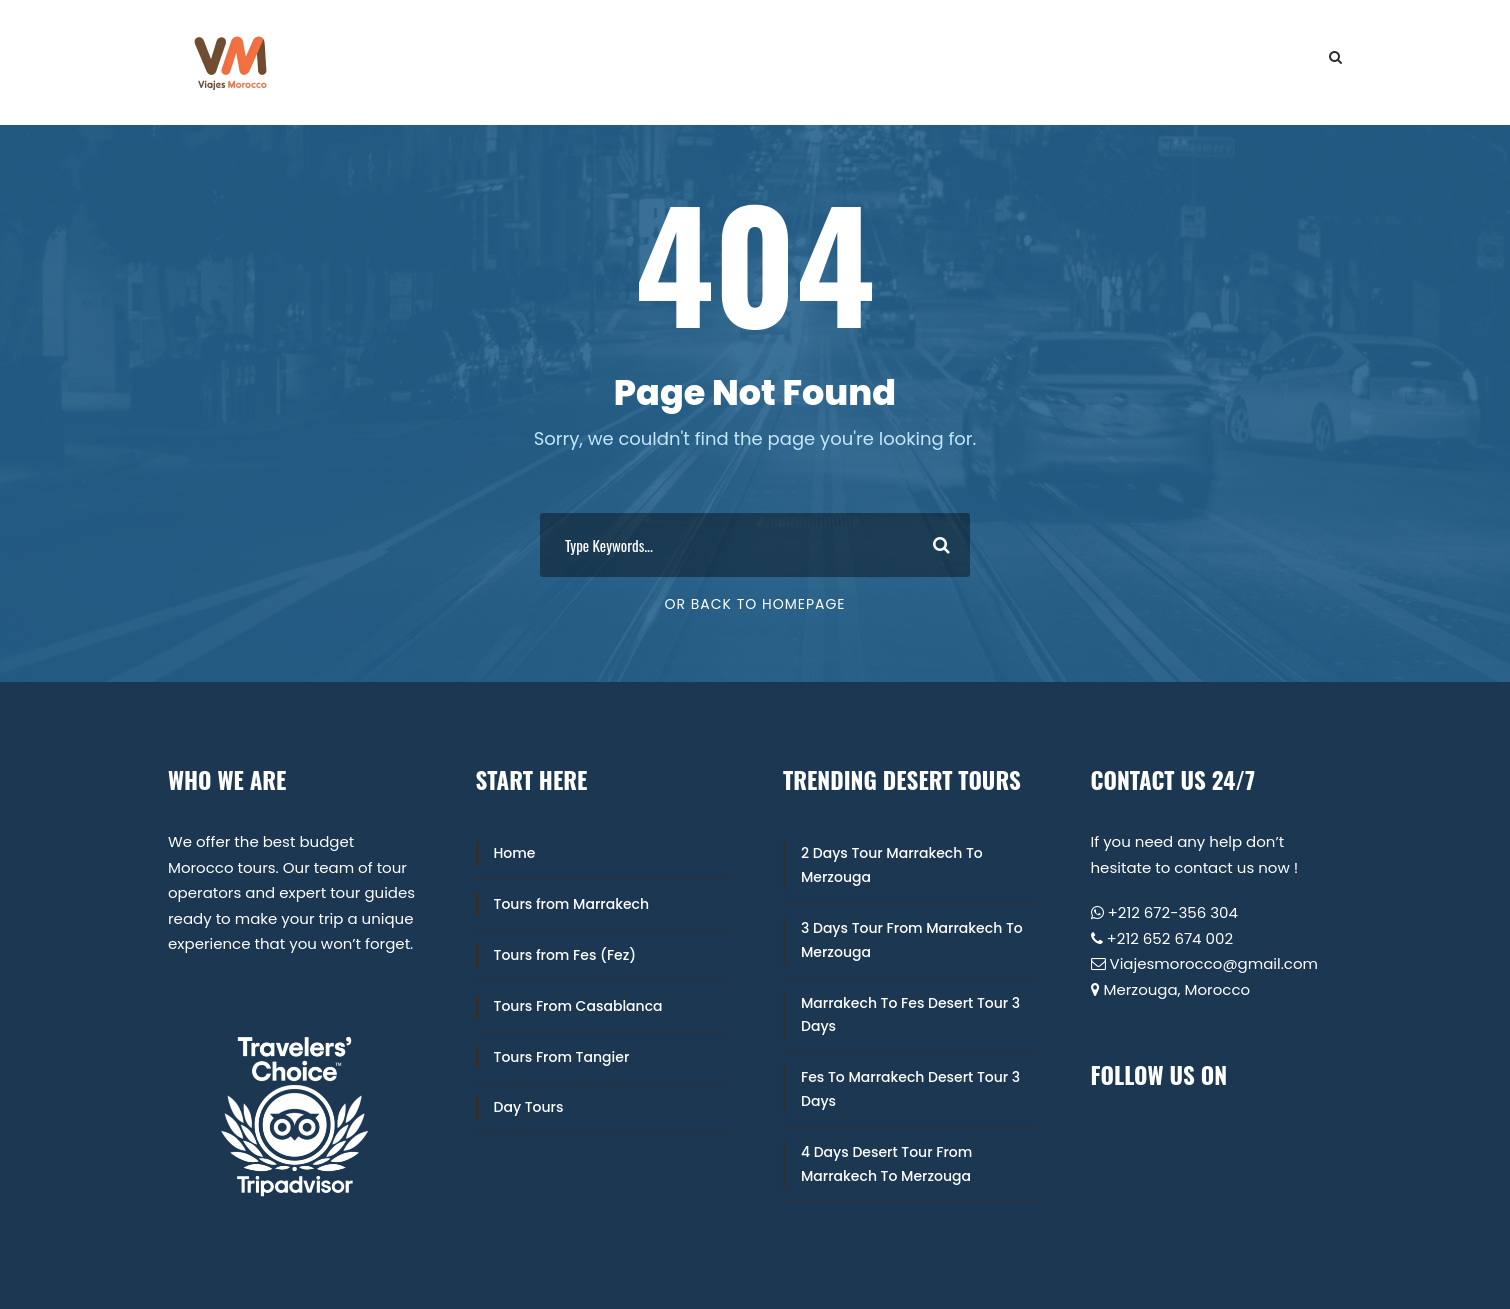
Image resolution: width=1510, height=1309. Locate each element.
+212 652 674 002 (1170, 938)
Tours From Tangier (562, 1057)
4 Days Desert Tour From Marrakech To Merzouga (886, 1164)
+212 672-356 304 (1173, 912)
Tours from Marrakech (572, 904)
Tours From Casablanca (578, 1006)
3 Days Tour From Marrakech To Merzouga (912, 940)
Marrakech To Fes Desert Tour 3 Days (910, 1015)
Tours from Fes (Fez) (565, 955)
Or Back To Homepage (754, 604)
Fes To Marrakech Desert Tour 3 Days (910, 1089)
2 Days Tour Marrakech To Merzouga (892, 865)
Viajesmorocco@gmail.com (1214, 963)
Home (515, 853)
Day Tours (529, 1107)
